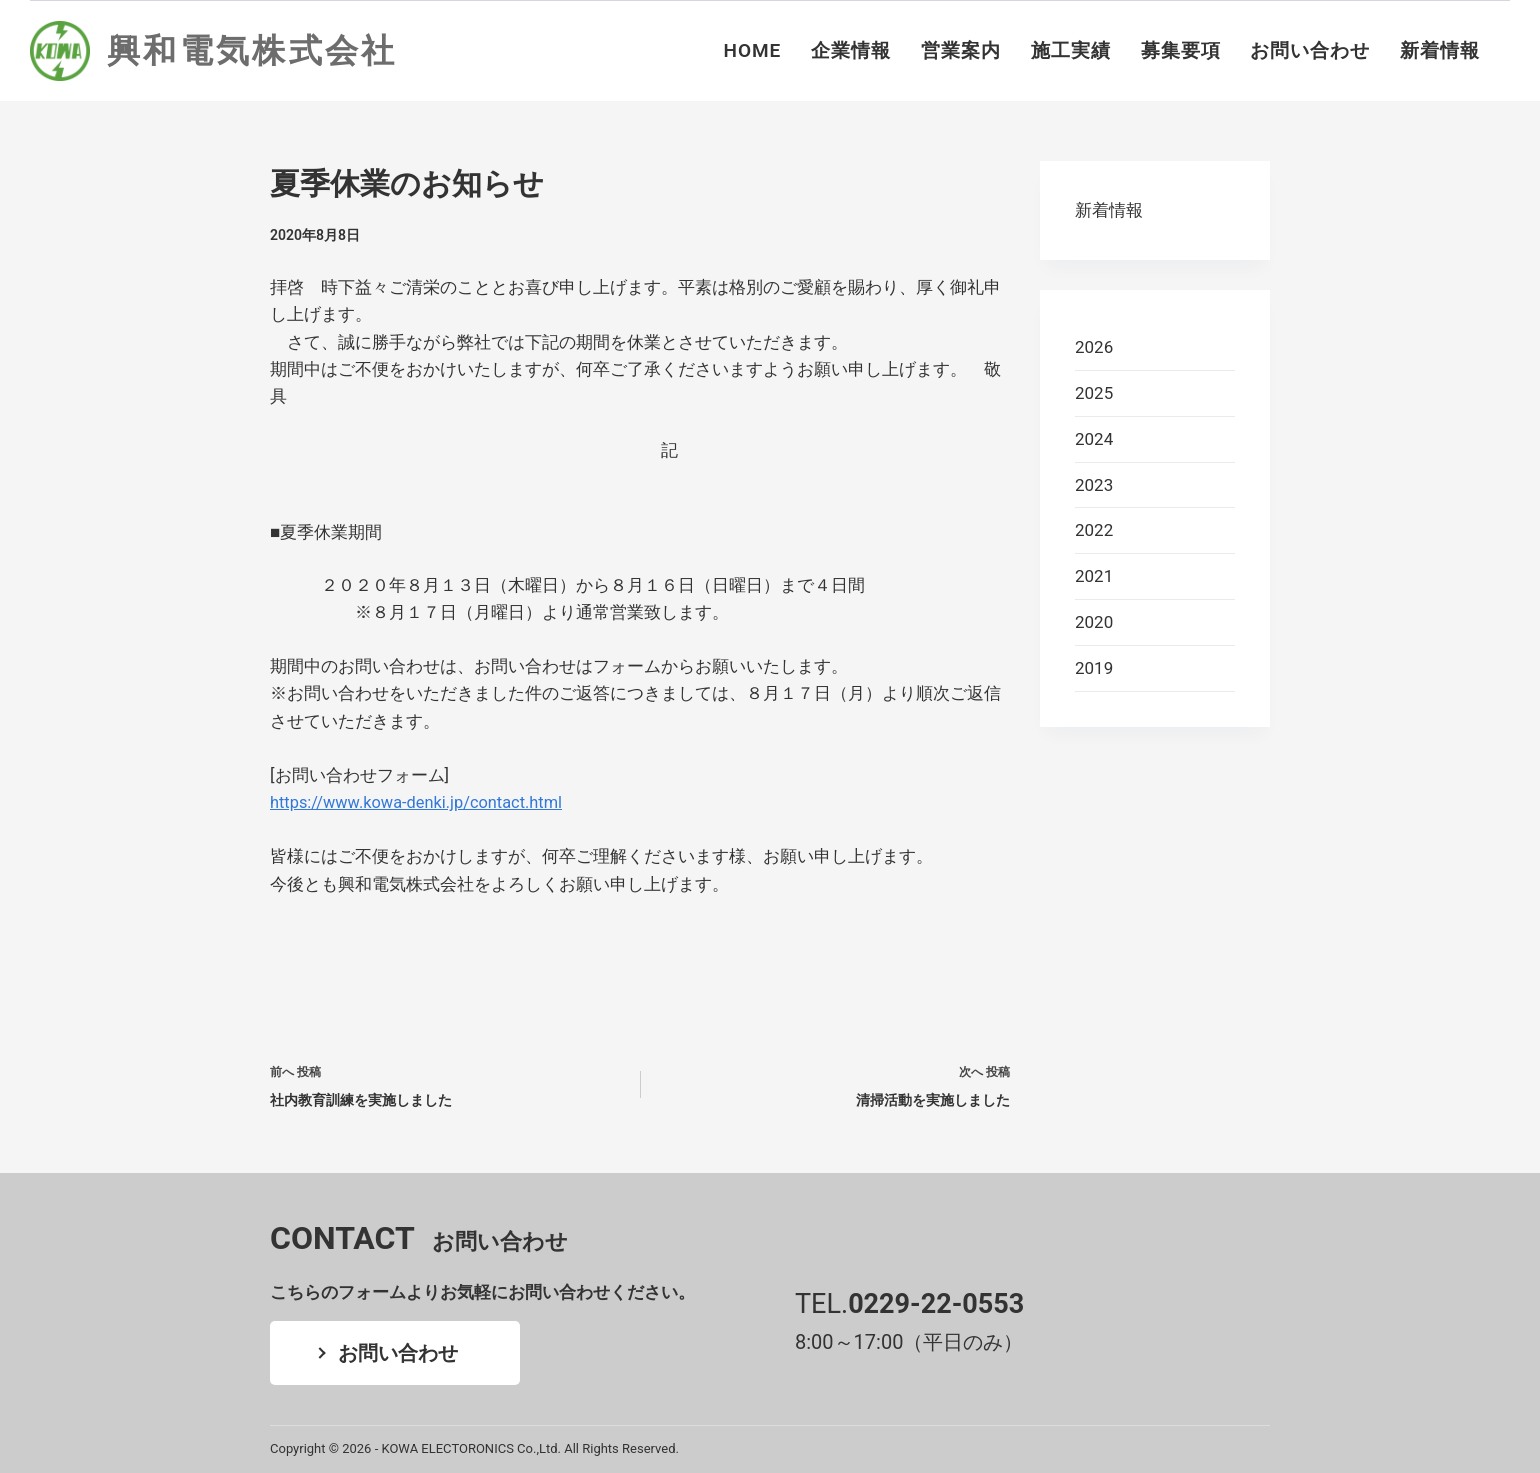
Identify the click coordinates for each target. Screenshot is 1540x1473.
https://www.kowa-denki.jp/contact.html (421, 802)
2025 (1094, 393)
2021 (1094, 576)
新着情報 (1440, 50)
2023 (1094, 485)
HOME (753, 50)
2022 (1094, 530)
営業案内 (961, 50)
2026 (1094, 347)
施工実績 (1071, 50)
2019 (1094, 668)
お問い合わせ (1310, 50)
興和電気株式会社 (252, 50)
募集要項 (1181, 50)
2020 (1094, 622)
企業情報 (851, 50)
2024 (1094, 439)
